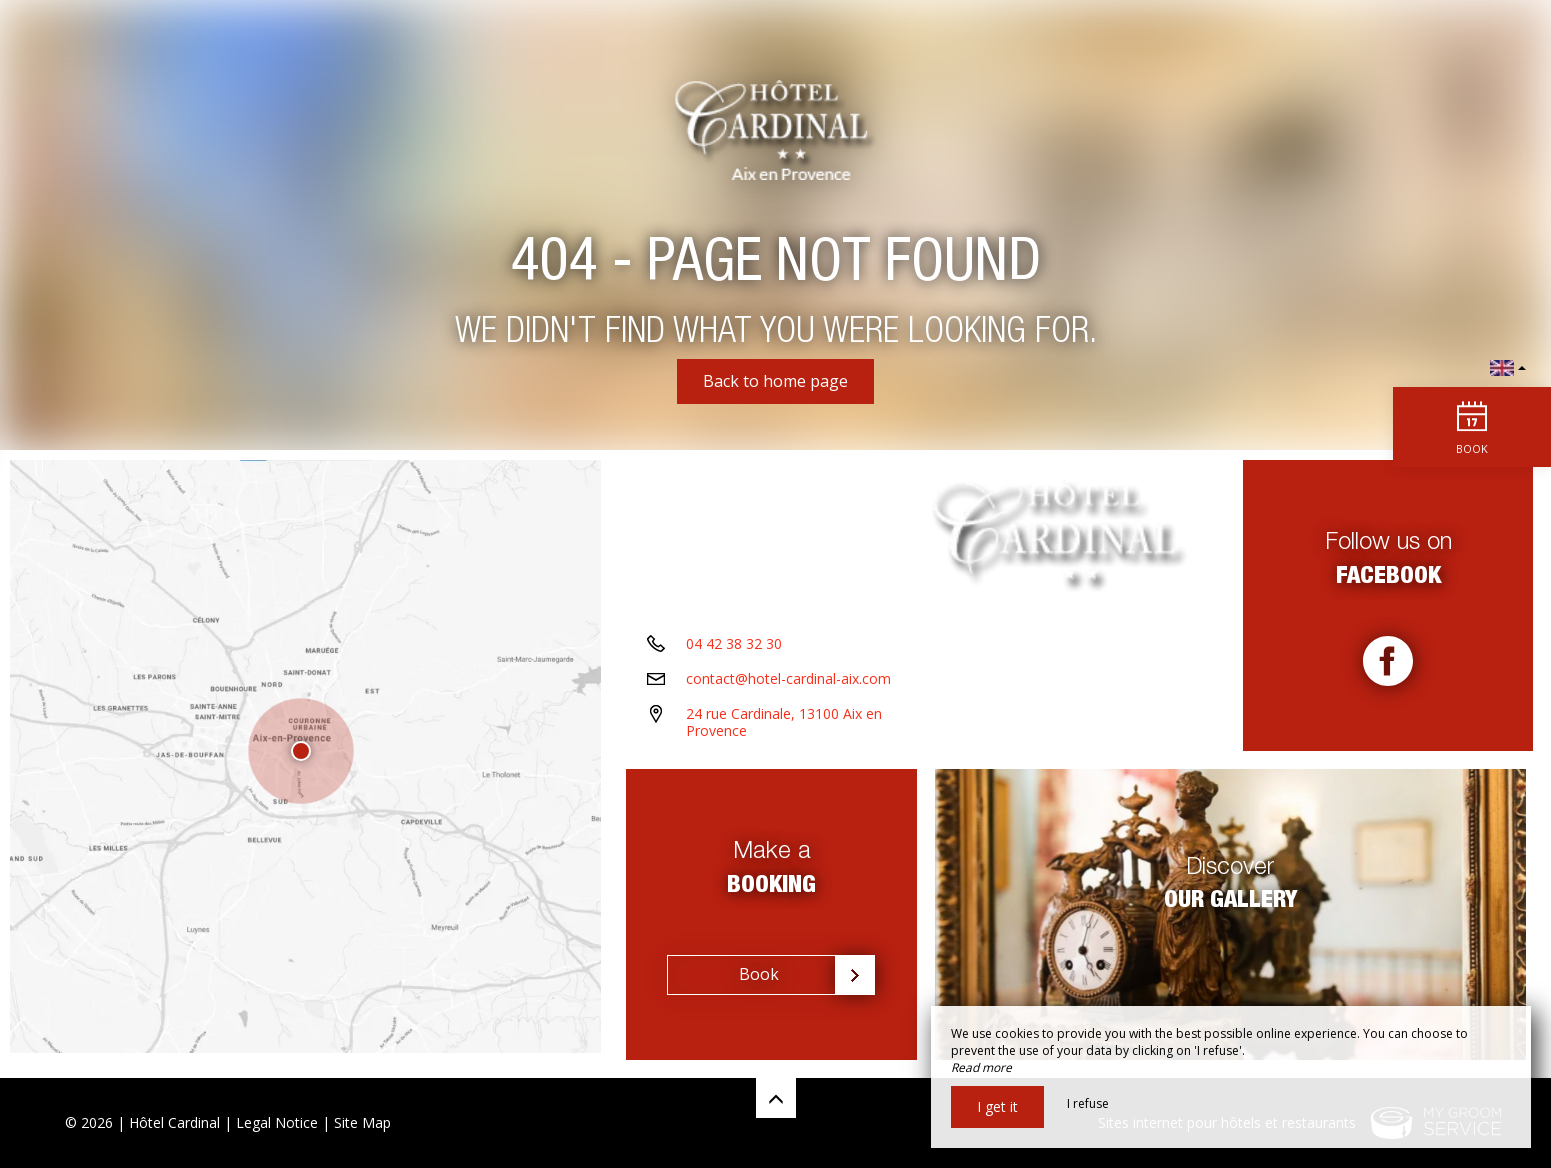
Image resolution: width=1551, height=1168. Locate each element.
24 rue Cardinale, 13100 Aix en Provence (784, 730)
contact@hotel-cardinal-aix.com (788, 686)
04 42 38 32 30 (734, 651)
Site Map (362, 1122)
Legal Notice (277, 1122)
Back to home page (775, 381)
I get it (997, 1106)
